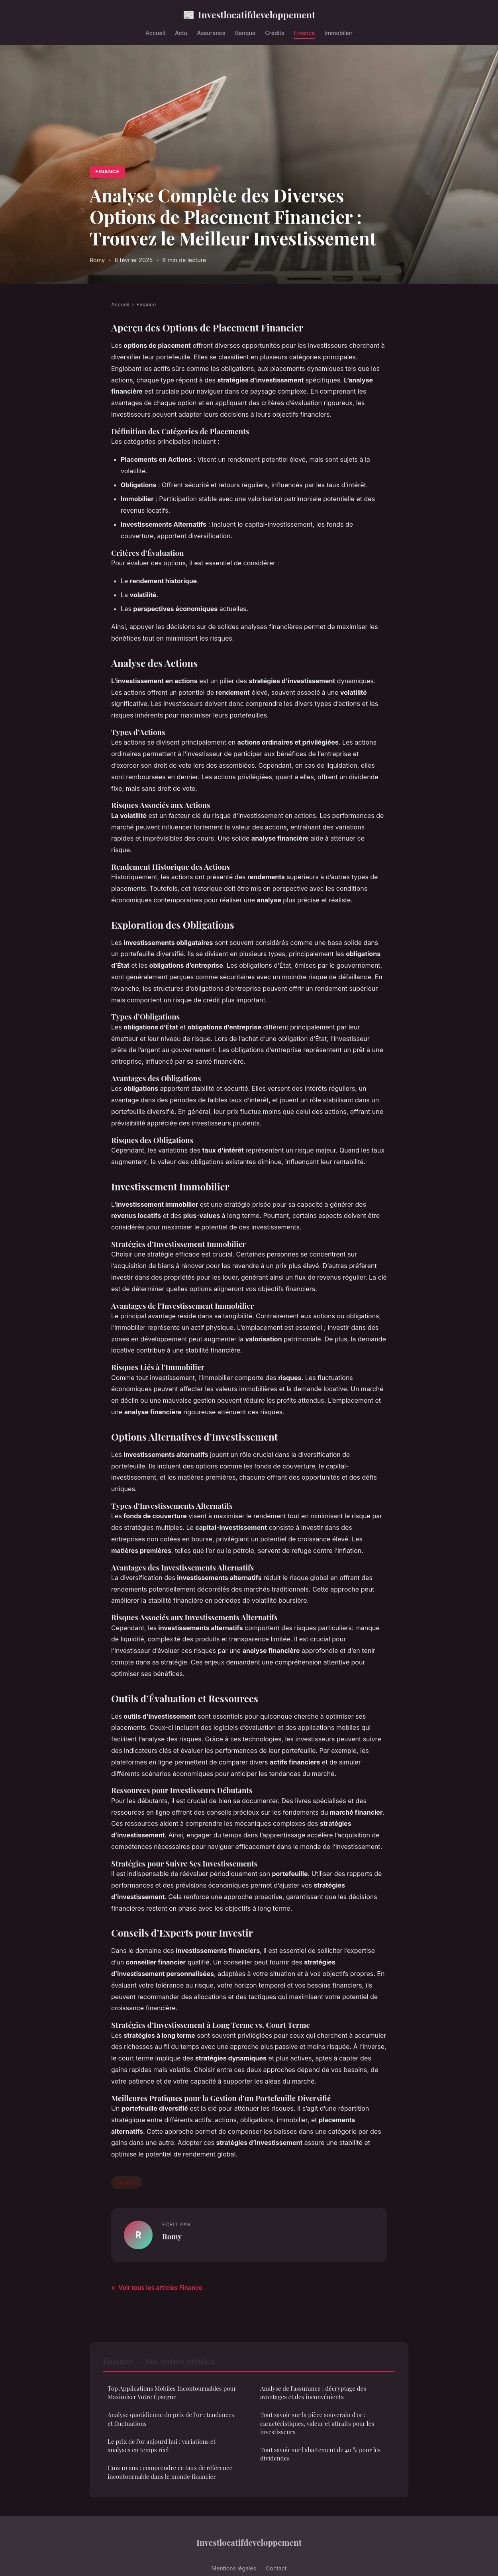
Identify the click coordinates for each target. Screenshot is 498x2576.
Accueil (155, 32)
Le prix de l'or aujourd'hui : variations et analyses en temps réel (162, 2445)
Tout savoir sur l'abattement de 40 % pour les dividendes (320, 2454)
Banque (245, 32)
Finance (304, 32)
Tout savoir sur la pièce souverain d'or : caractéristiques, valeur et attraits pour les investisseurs (317, 2423)
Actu (181, 32)
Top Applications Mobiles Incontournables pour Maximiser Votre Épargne (172, 2392)
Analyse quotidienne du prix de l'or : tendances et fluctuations (171, 2419)
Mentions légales (234, 2568)
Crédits (274, 32)
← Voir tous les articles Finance (156, 2288)
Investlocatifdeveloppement (249, 14)
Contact (276, 2568)
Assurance (211, 32)
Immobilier (339, 32)
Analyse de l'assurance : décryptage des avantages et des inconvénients (313, 2392)
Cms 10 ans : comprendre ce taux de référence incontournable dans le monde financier (170, 2472)
